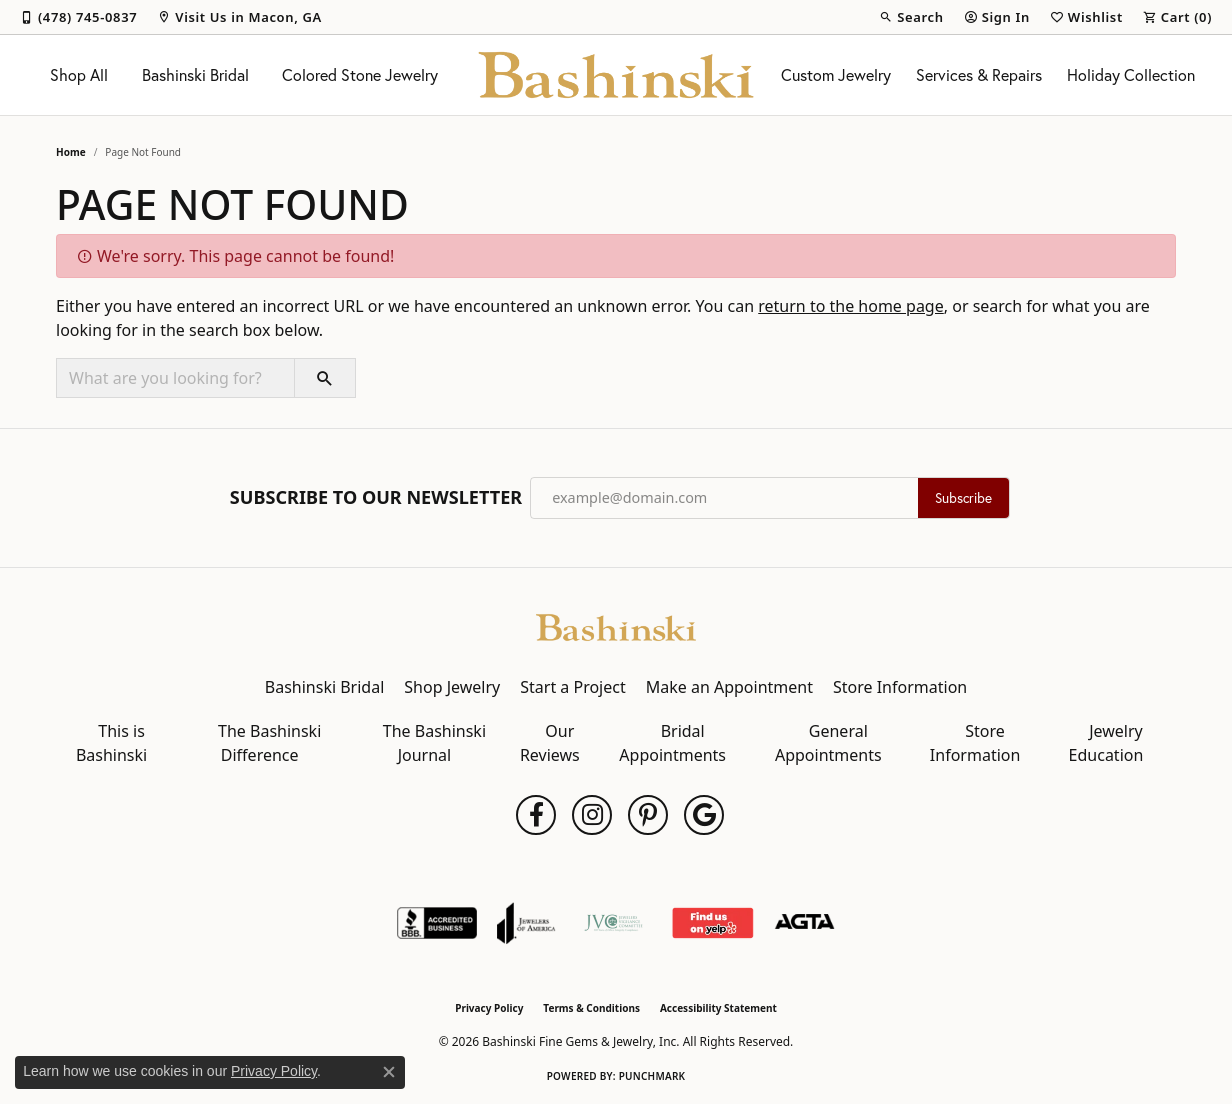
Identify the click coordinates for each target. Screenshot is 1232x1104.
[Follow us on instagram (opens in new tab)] (592, 815)
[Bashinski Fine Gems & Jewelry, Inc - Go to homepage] (616, 626)
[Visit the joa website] (526, 923)
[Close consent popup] (389, 1072)
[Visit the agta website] (804, 923)
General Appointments (828, 743)
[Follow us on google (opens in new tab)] (704, 815)
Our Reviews (550, 743)
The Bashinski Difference (269, 743)
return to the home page (851, 306)
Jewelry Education (1106, 743)
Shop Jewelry (452, 687)
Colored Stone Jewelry (360, 75)
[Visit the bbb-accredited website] (437, 923)
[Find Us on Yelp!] (712, 923)
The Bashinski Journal (434, 743)
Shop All (79, 75)
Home (71, 152)
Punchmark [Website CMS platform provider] (652, 1076)
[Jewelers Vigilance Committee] (613, 923)
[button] (911, 17)
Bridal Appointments (672, 743)
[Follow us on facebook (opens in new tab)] (536, 815)
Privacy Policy (489, 1008)
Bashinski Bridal (195, 75)
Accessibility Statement (718, 1008)
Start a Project (572, 687)
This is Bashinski (111, 743)
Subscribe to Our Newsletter (376, 498)
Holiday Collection (1131, 75)
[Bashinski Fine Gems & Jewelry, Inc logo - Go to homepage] (616, 75)
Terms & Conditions (591, 1008)
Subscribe (963, 498)
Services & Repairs (979, 75)
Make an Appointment (729, 687)
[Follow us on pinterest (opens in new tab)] (648, 815)
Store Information (900, 687)
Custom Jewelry (836, 75)
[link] (78, 17)
